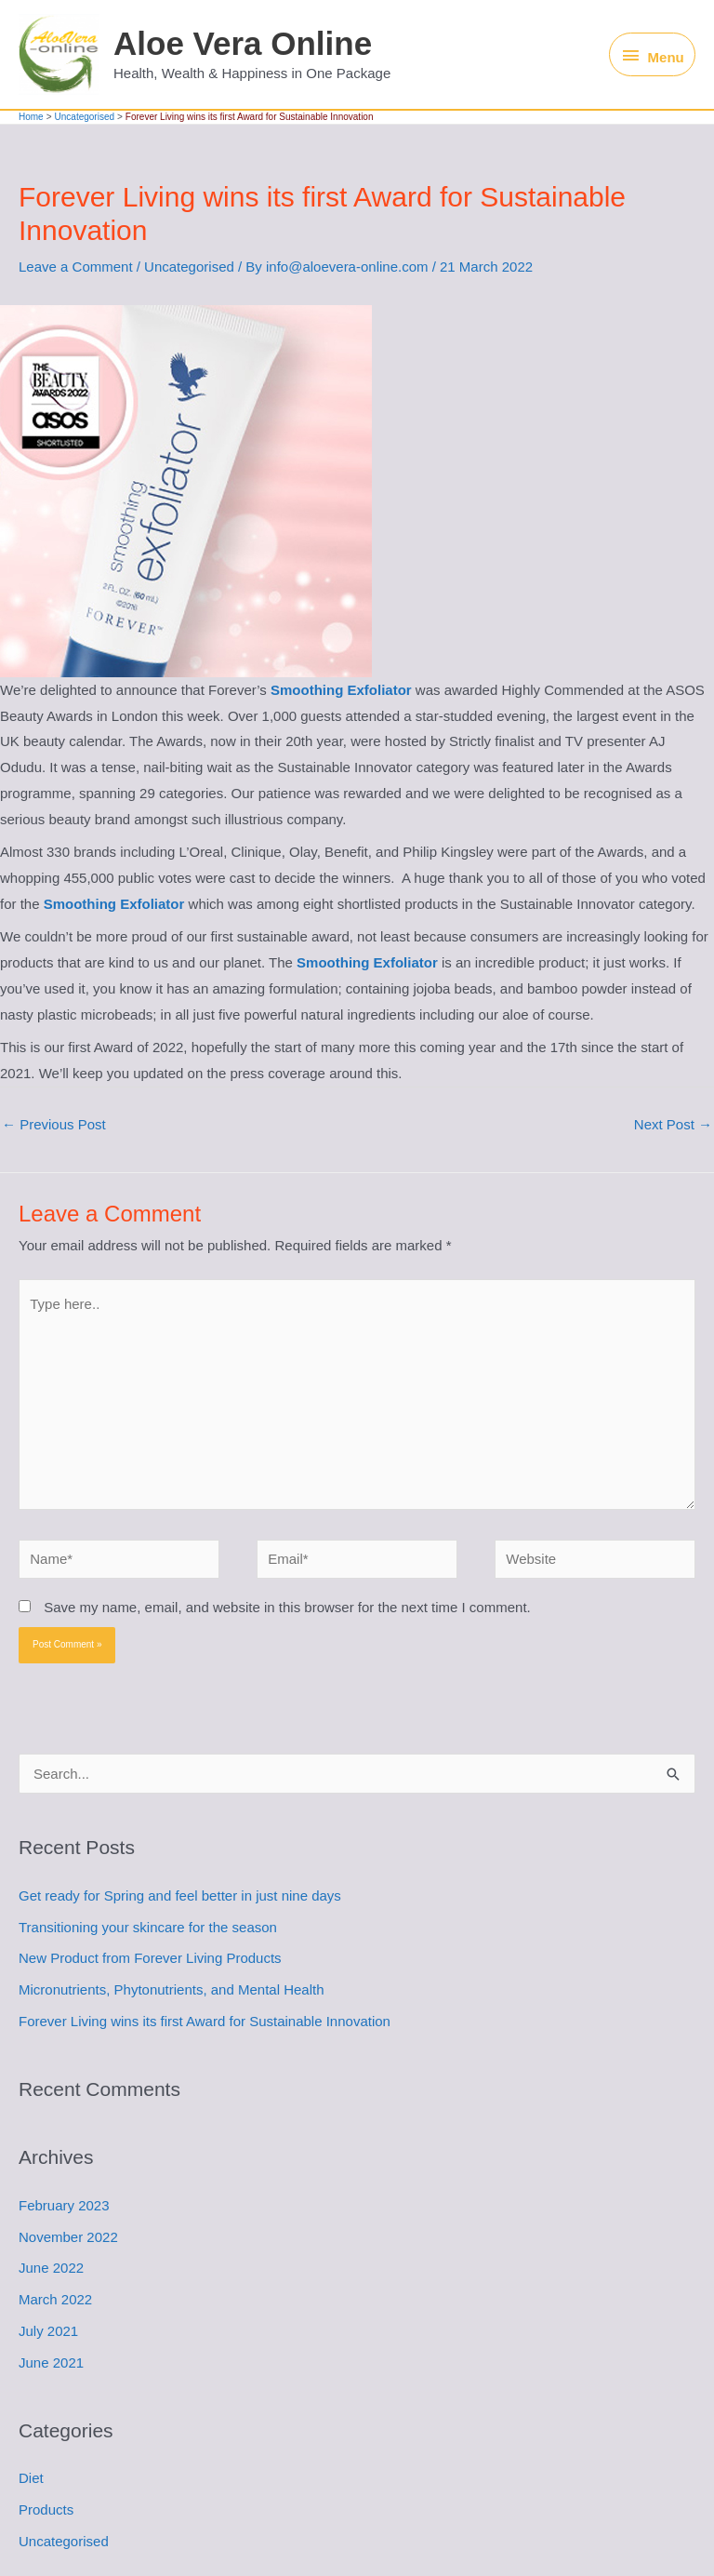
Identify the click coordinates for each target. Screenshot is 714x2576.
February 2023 (64, 2205)
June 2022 (51, 2268)
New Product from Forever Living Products (150, 1958)
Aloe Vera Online (242, 43)
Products (46, 2509)
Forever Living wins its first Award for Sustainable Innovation (204, 2021)
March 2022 (55, 2299)
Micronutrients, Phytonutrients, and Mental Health (171, 1989)
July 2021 (48, 2331)
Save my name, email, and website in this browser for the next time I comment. (287, 1607)
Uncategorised (189, 266)
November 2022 (68, 2237)
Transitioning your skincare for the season (148, 1927)
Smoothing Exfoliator (341, 690)
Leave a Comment (76, 266)
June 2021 (51, 2362)
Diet (31, 2478)
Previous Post (54, 1124)
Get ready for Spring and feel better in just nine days (180, 1895)
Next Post (673, 1124)
